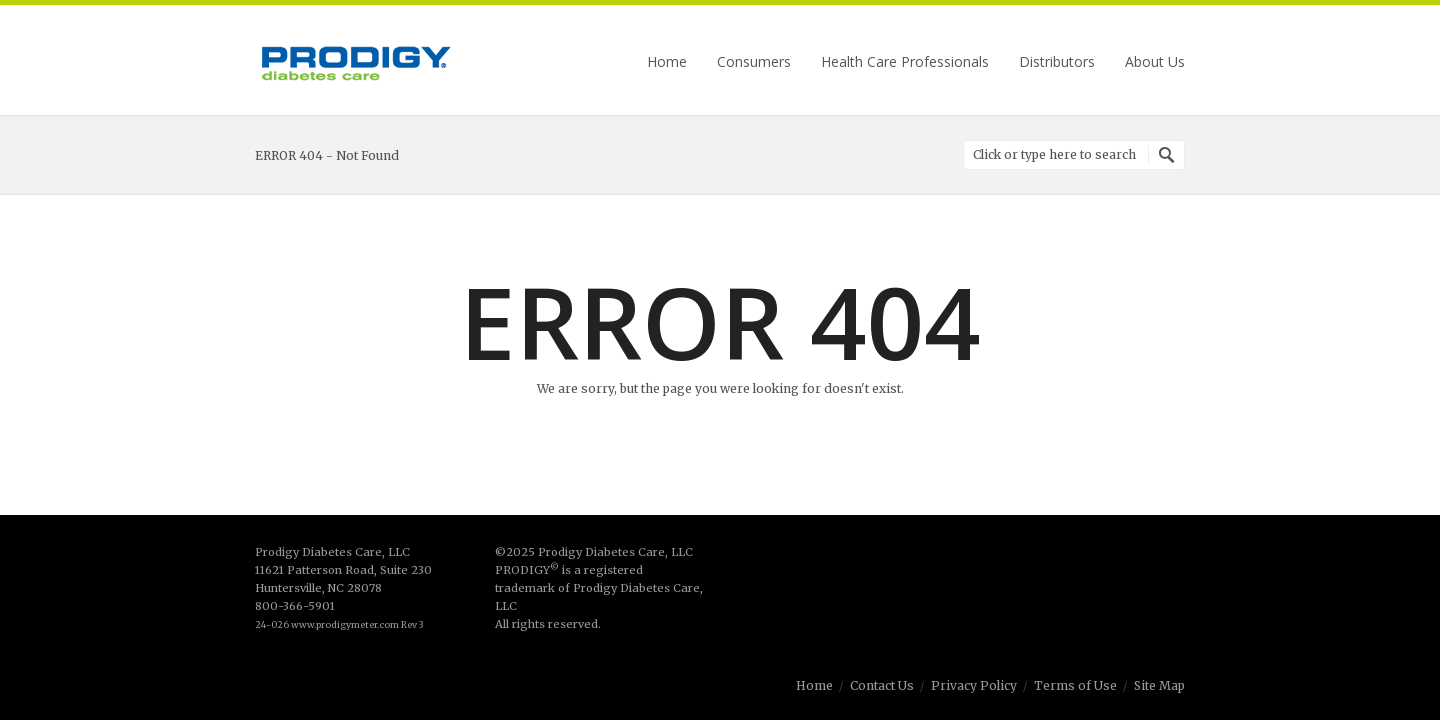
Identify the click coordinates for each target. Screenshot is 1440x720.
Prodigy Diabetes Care (355, 62)
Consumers (754, 62)
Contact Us (882, 685)
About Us (1155, 62)
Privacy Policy (974, 685)
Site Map (1159, 685)
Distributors (1057, 62)
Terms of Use (1075, 685)
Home (667, 62)
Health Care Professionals (905, 62)
